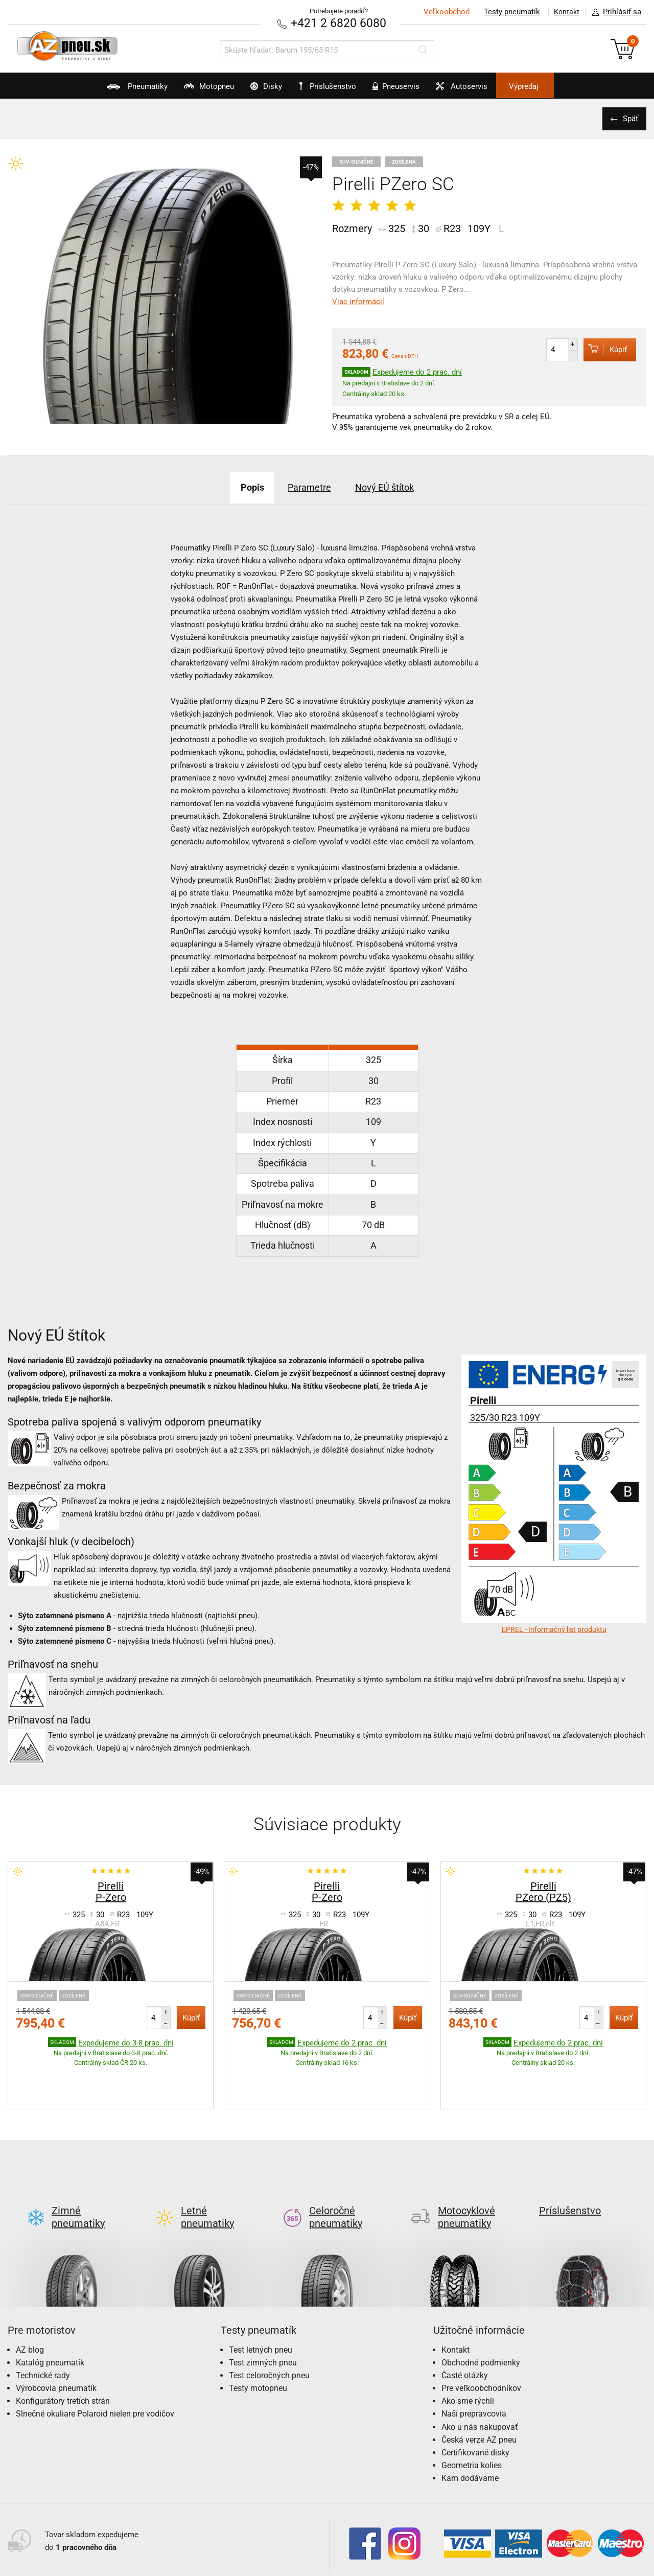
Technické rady (43, 2327)
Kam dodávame (470, 2430)
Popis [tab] (239, 486)
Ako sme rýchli (467, 2352)
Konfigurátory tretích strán (63, 2352)
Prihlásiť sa (613, 12)
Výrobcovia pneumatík (56, 2339)
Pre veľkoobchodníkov (481, 2339)
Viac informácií (358, 301)
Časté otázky (464, 2327)
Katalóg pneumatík (50, 2314)
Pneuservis (406, 90)
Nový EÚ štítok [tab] (394, 486)
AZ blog (30, 2301)
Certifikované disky (475, 2404)
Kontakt (564, 11)
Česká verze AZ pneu (479, 2391)
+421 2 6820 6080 (339, 22)
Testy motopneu (258, 2339)
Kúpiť (601, 349)
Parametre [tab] (307, 486)
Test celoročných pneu (269, 2327)
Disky (253, 90)
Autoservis (484, 90)
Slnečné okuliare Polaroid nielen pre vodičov (95, 2366)
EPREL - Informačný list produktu (554, 1629)
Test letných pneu (260, 2301)
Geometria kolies (471, 2417)
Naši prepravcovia (473, 2366)
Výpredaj (559, 86)
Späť (628, 118)
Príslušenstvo (332, 86)
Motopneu (184, 90)
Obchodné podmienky (480, 2314)
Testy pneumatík (506, 11)
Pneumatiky (101, 90)
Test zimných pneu (263, 2314)
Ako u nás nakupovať (479, 2378)
